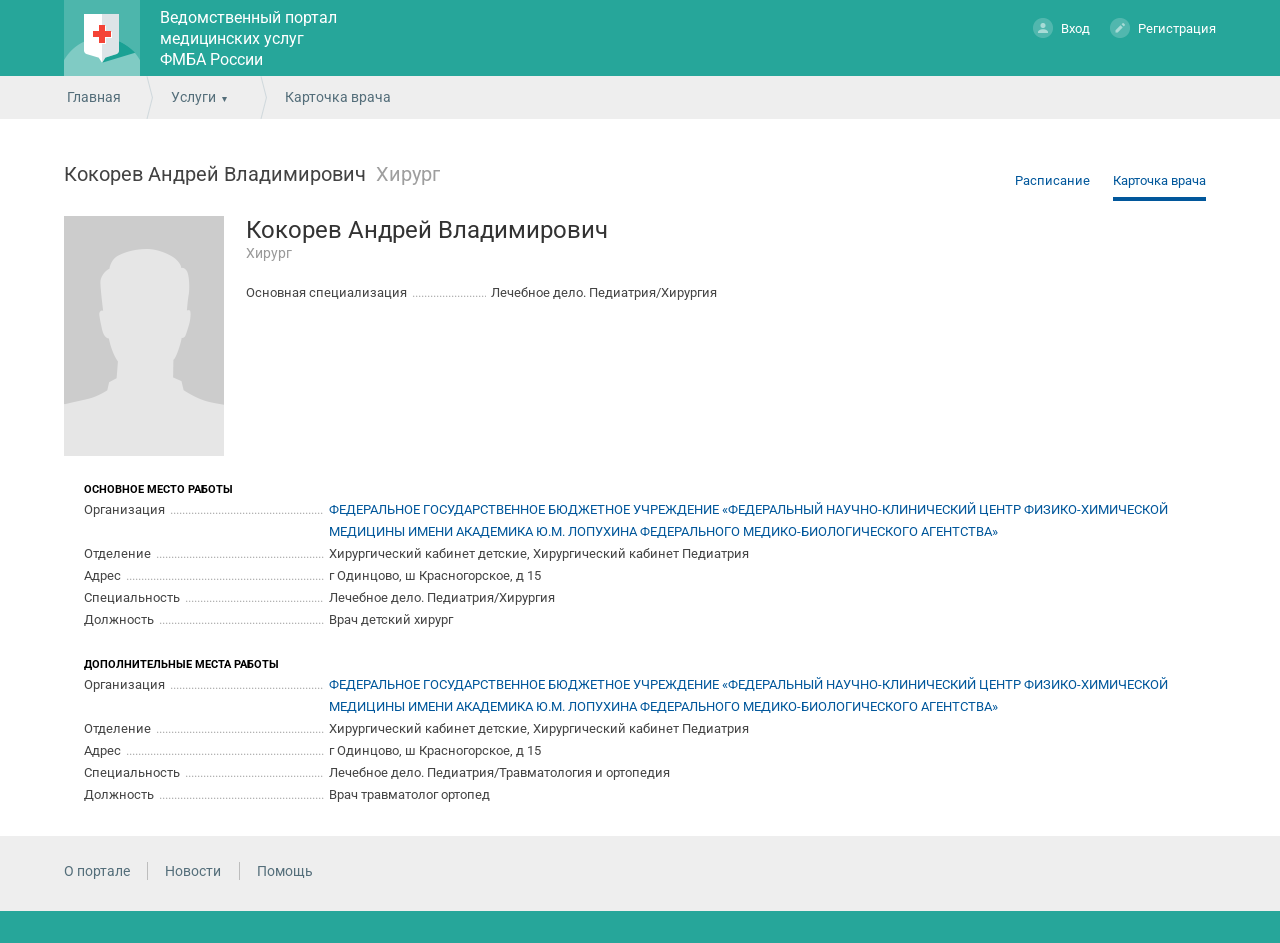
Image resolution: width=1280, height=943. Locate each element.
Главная (94, 97)
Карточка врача (1159, 180)
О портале (97, 871)
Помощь (285, 871)
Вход (1061, 27)
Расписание (1052, 180)
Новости (193, 871)
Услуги (193, 97)
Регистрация (1163, 27)
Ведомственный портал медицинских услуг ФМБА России (248, 38)
